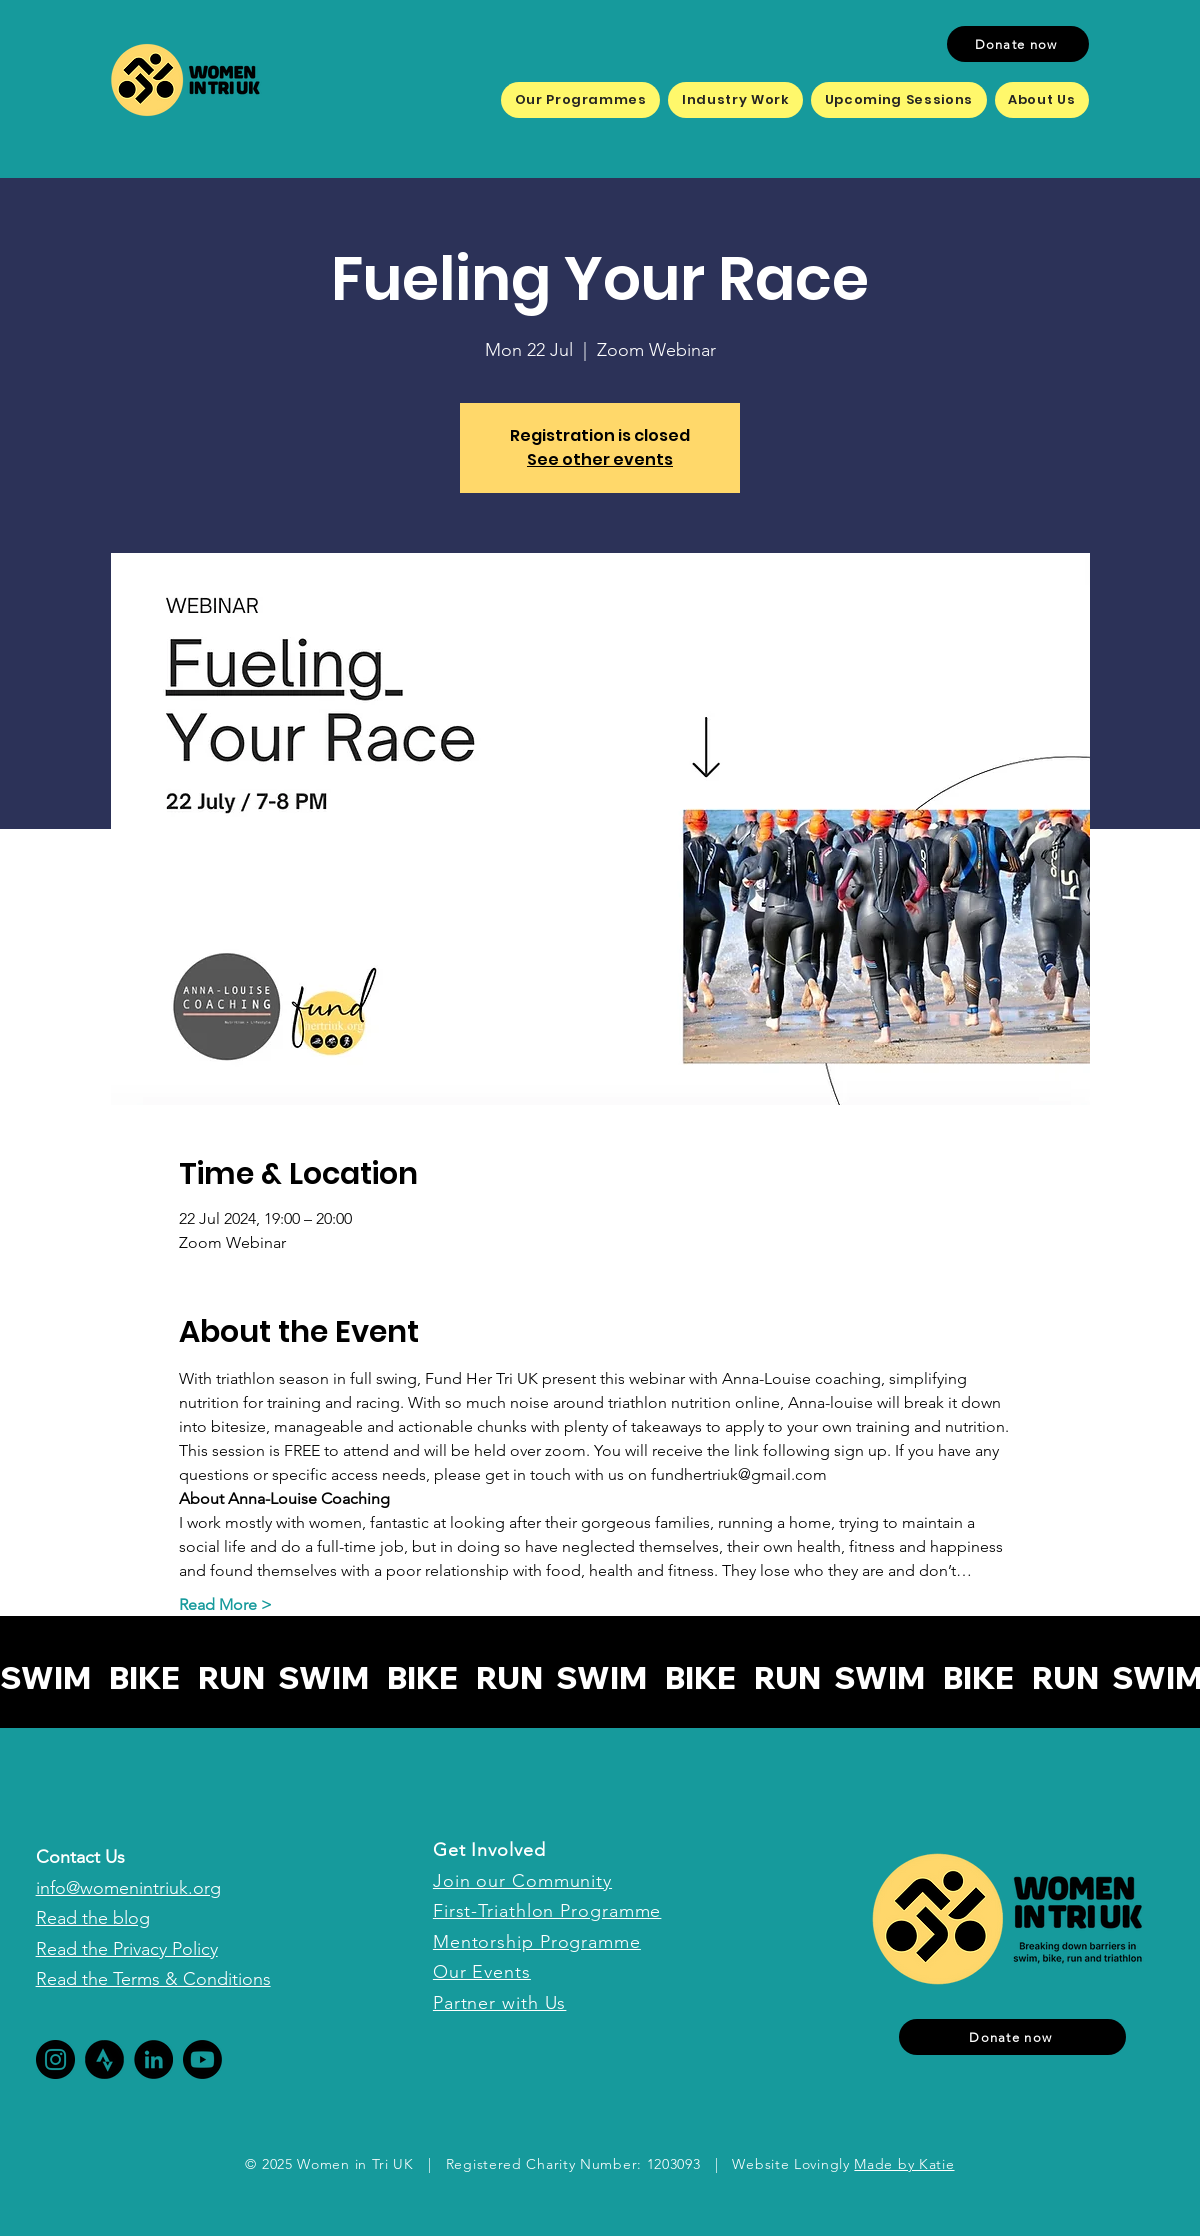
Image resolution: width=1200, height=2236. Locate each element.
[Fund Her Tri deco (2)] (104, 2059)
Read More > (225, 1604)
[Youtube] (202, 2059)
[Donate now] (1018, 44)
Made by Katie (904, 2164)
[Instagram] (55, 2059)
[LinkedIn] (153, 2059)
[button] (580, 100)
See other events (600, 459)
